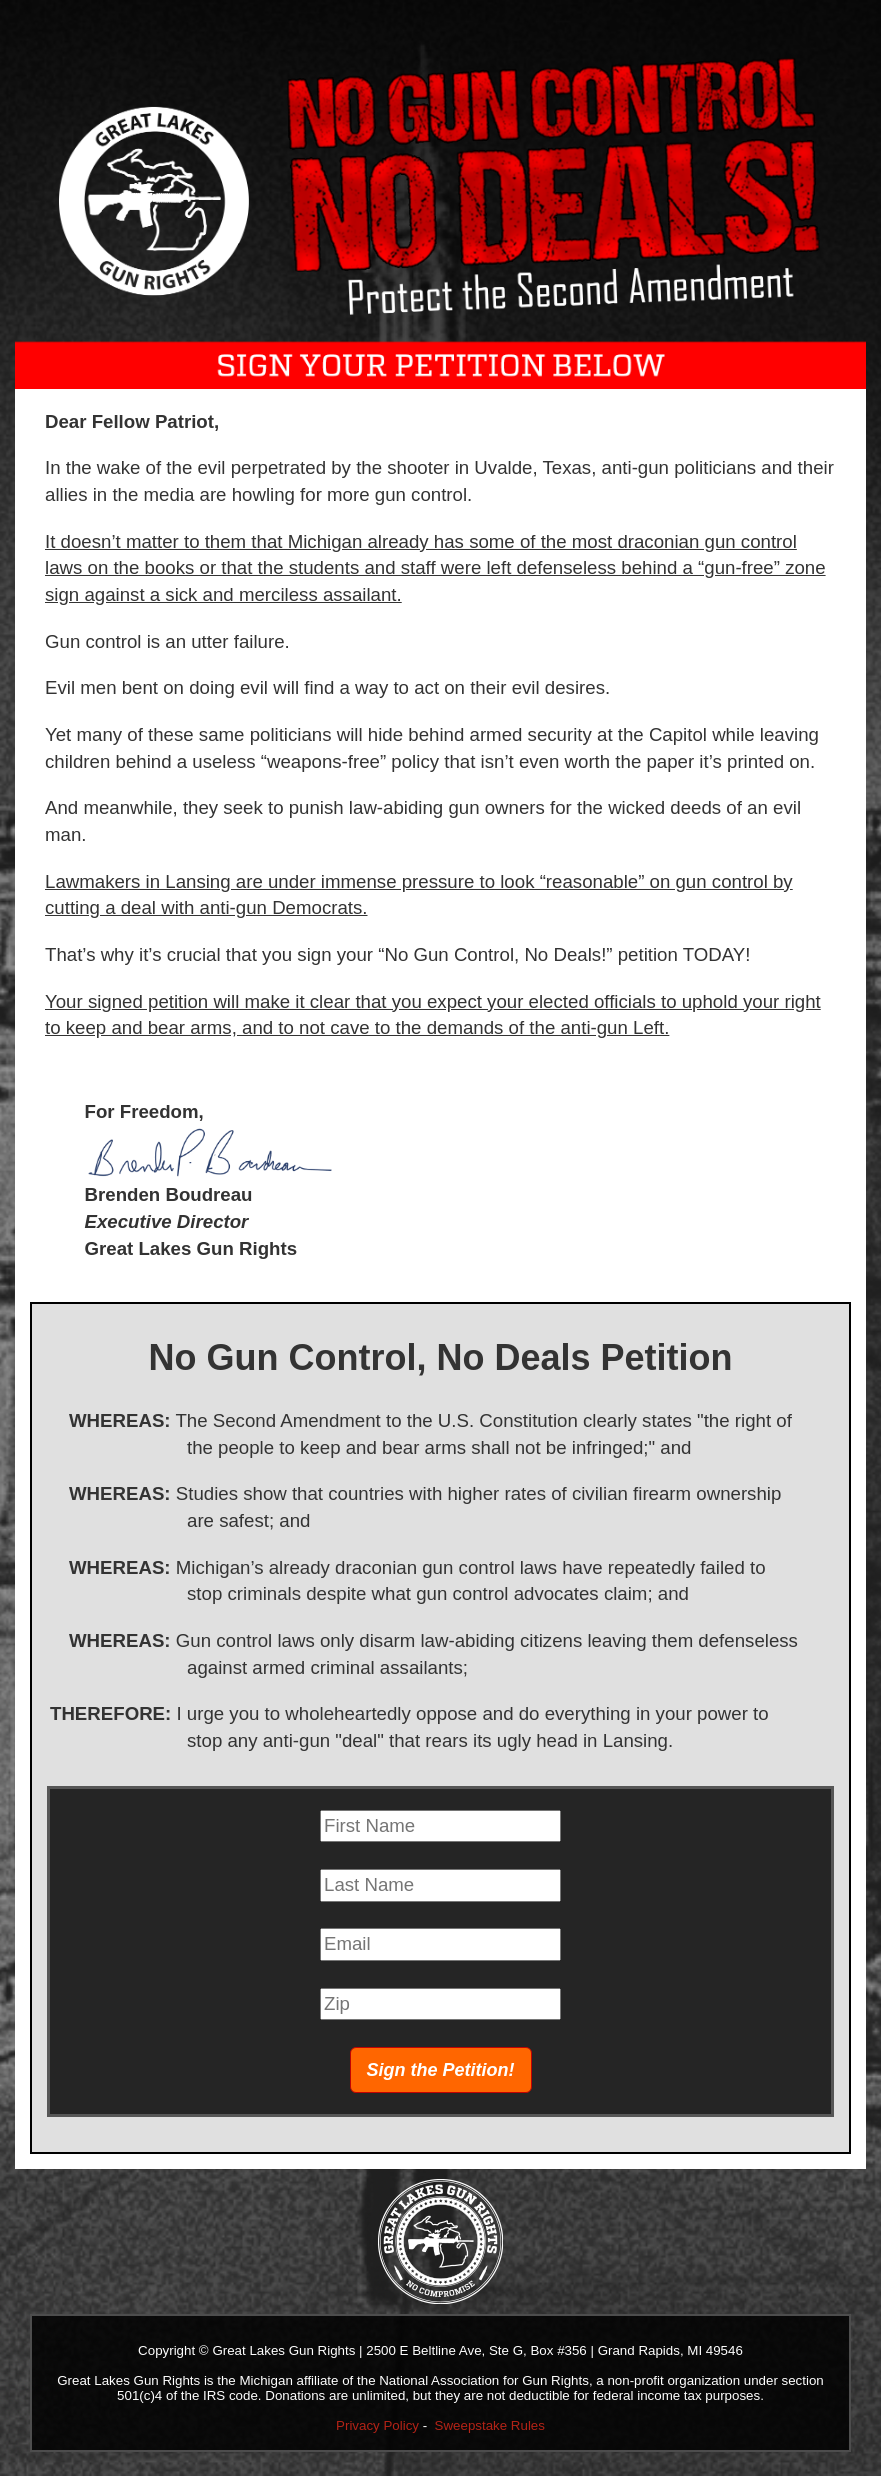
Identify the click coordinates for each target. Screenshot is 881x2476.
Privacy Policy (377, 2425)
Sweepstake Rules (490, 2425)
